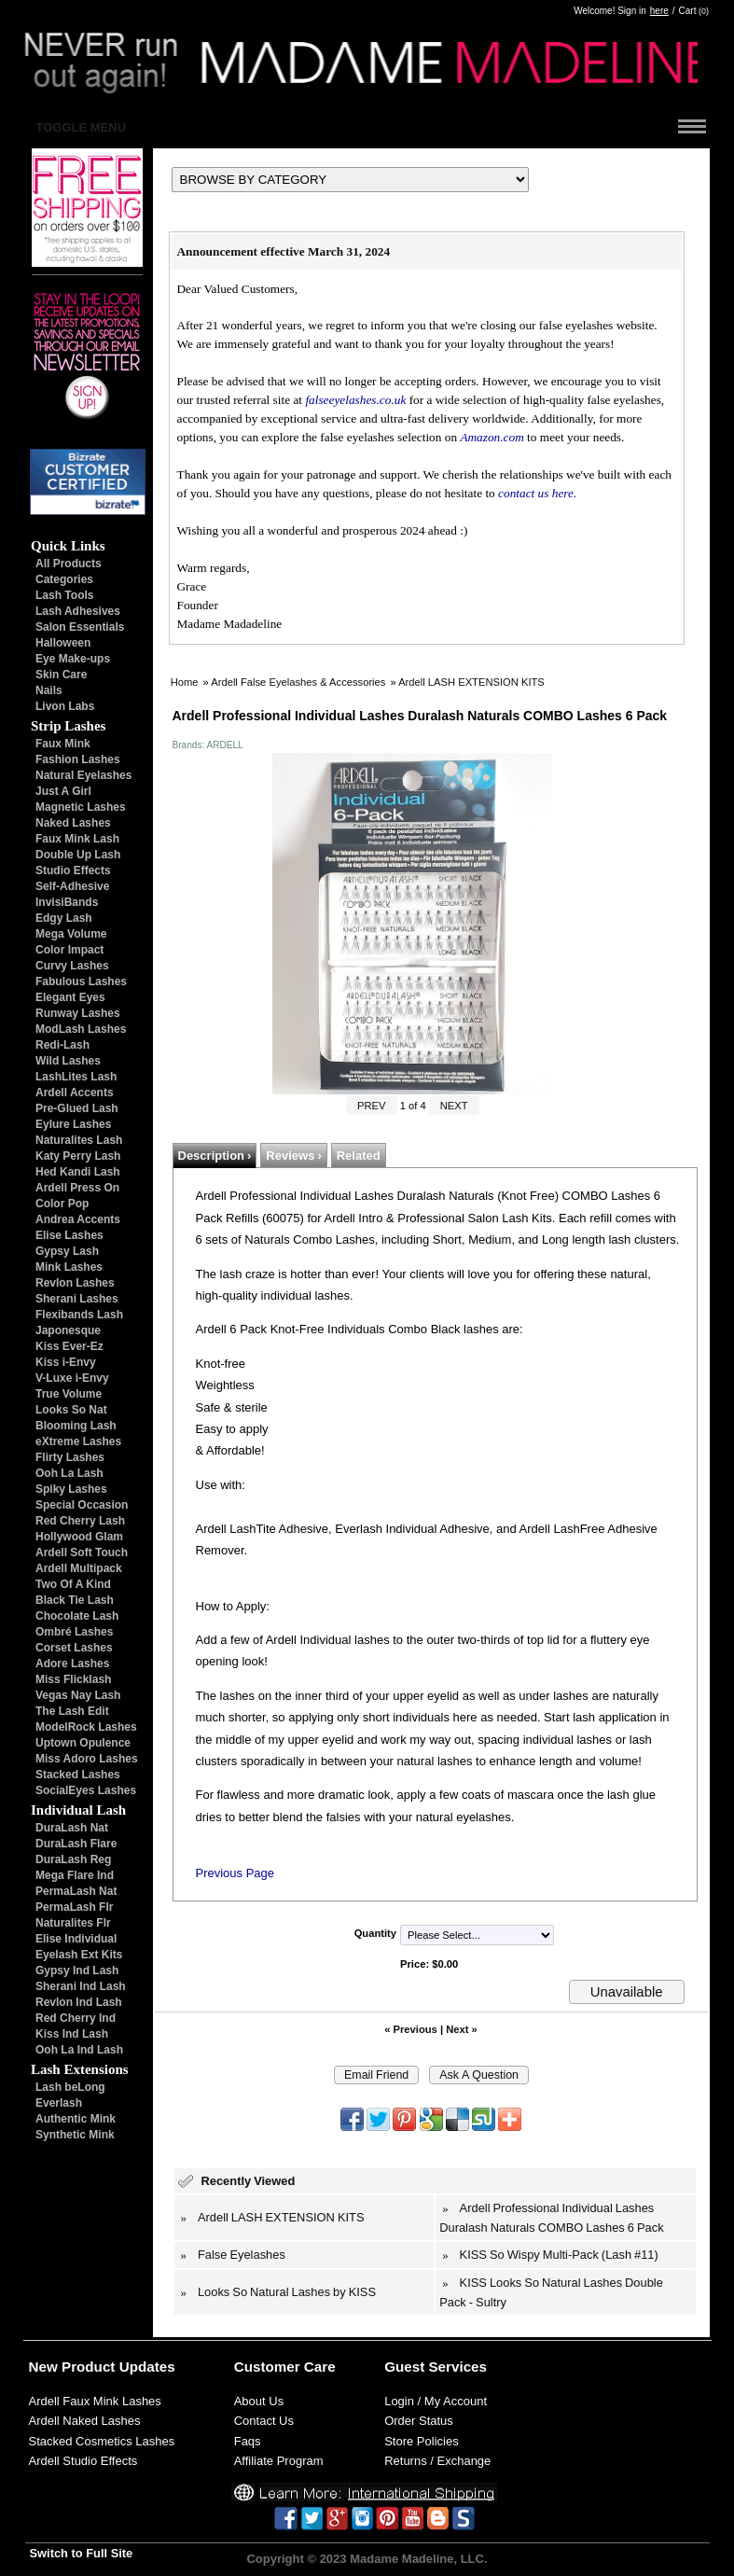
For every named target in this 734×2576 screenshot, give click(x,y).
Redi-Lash (62, 1044)
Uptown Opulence (83, 1742)
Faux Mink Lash (77, 838)
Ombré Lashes (74, 1631)
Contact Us (264, 2421)
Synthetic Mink (75, 2134)
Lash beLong (70, 2087)
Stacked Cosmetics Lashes (102, 2441)
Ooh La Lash (69, 1473)
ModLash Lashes (80, 1029)
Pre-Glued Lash (76, 1108)
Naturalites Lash (78, 1140)
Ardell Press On (77, 1187)
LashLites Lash (76, 1076)
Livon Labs (64, 706)
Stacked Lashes (77, 1774)
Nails (48, 690)
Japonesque (68, 1330)
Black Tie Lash (74, 1600)
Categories (64, 579)
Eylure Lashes (73, 1124)
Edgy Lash (63, 918)
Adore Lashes (72, 1663)
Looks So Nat (71, 1409)
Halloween (62, 642)
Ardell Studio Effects (83, 2461)
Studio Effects (73, 870)
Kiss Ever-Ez (69, 1346)
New (43, 2366)
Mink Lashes (69, 1267)
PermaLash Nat (76, 1891)
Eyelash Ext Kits (78, 1954)
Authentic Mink (75, 2118)
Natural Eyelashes (83, 775)
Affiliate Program (279, 2461)
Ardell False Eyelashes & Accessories (298, 682)
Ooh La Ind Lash (79, 2049)
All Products (68, 563)
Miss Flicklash (73, 1679)
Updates (147, 2366)
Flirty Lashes (69, 1457)
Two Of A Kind (73, 1584)
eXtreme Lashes (78, 1441)
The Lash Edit (72, 1711)
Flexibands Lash (79, 1314)
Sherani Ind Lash (80, 1986)
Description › (215, 1155)
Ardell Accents (74, 1092)
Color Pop (62, 1203)
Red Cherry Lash (80, 1520)
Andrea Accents (77, 1219)
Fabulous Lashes (81, 981)
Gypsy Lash (67, 1251)
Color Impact (69, 949)
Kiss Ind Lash (71, 2033)
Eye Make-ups (72, 658)
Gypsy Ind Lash (76, 1970)
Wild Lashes (68, 1060)
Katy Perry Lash (77, 1156)
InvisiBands (66, 902)
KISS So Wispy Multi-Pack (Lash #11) (559, 2255)
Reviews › (293, 1155)
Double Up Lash (77, 854)
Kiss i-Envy (65, 1362)
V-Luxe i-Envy (72, 1378)
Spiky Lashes (71, 1489)
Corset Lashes (74, 1647)
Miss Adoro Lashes (86, 1758)
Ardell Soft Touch (81, 1552)
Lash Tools (64, 595)
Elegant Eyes (70, 997)
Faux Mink (62, 743)
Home (185, 682)
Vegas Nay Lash (77, 1695)
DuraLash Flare (76, 1843)
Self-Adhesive (72, 886)
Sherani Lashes (76, 1298)
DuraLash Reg (73, 1859)
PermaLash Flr (74, 1907)
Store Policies (421, 2441)
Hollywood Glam (79, 1536)
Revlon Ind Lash (78, 2002)
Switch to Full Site (81, 2553)
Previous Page (235, 1873)
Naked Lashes (73, 822)
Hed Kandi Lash (77, 1171)
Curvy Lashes (72, 965)
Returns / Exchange (437, 2461)
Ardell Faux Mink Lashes (95, 2401)
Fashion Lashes (77, 759)
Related (359, 1155)
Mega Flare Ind (74, 1875)
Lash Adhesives (77, 611)
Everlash (58, 2103)
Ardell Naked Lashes (85, 2421)
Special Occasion (81, 1504)
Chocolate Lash (76, 1615)
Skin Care (61, 674)
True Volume (68, 1393)
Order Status (418, 2421)
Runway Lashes (77, 1013)
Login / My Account (435, 2401)
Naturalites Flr (73, 1922)
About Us (259, 2401)
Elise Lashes (69, 1235)
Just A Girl (63, 791)
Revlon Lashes (75, 1282)
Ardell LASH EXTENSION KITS (471, 682)
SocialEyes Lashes (85, 1790)
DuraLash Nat (71, 1827)
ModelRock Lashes (86, 1727)
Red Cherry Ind (75, 2018)
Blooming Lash (76, 1425)
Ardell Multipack (78, 1568)
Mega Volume (70, 933)
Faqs (247, 2441)
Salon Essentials (79, 627)
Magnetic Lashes (80, 807)
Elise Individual (76, 1938)
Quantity (375, 1933)
